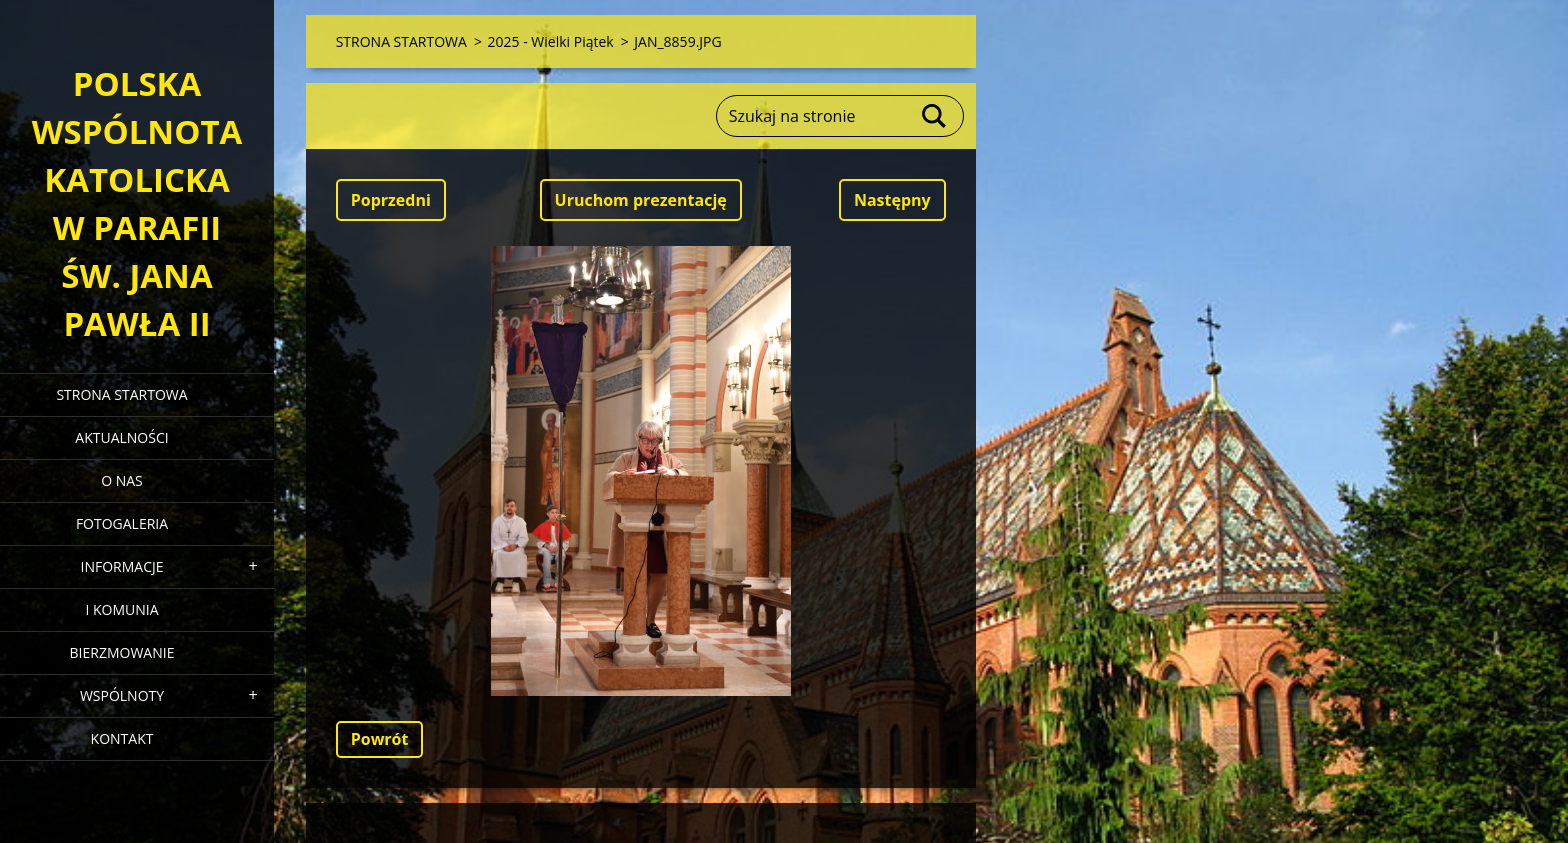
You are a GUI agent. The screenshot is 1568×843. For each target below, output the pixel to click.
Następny (892, 200)
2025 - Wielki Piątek (551, 41)
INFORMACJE (121, 566)
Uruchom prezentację (641, 200)
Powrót (380, 739)
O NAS (122, 480)
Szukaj (935, 116)
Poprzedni (391, 200)
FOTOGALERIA (122, 523)
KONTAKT (122, 738)
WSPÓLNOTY (122, 695)
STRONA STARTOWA (121, 394)
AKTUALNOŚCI (121, 437)
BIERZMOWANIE (122, 652)
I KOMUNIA (121, 609)
